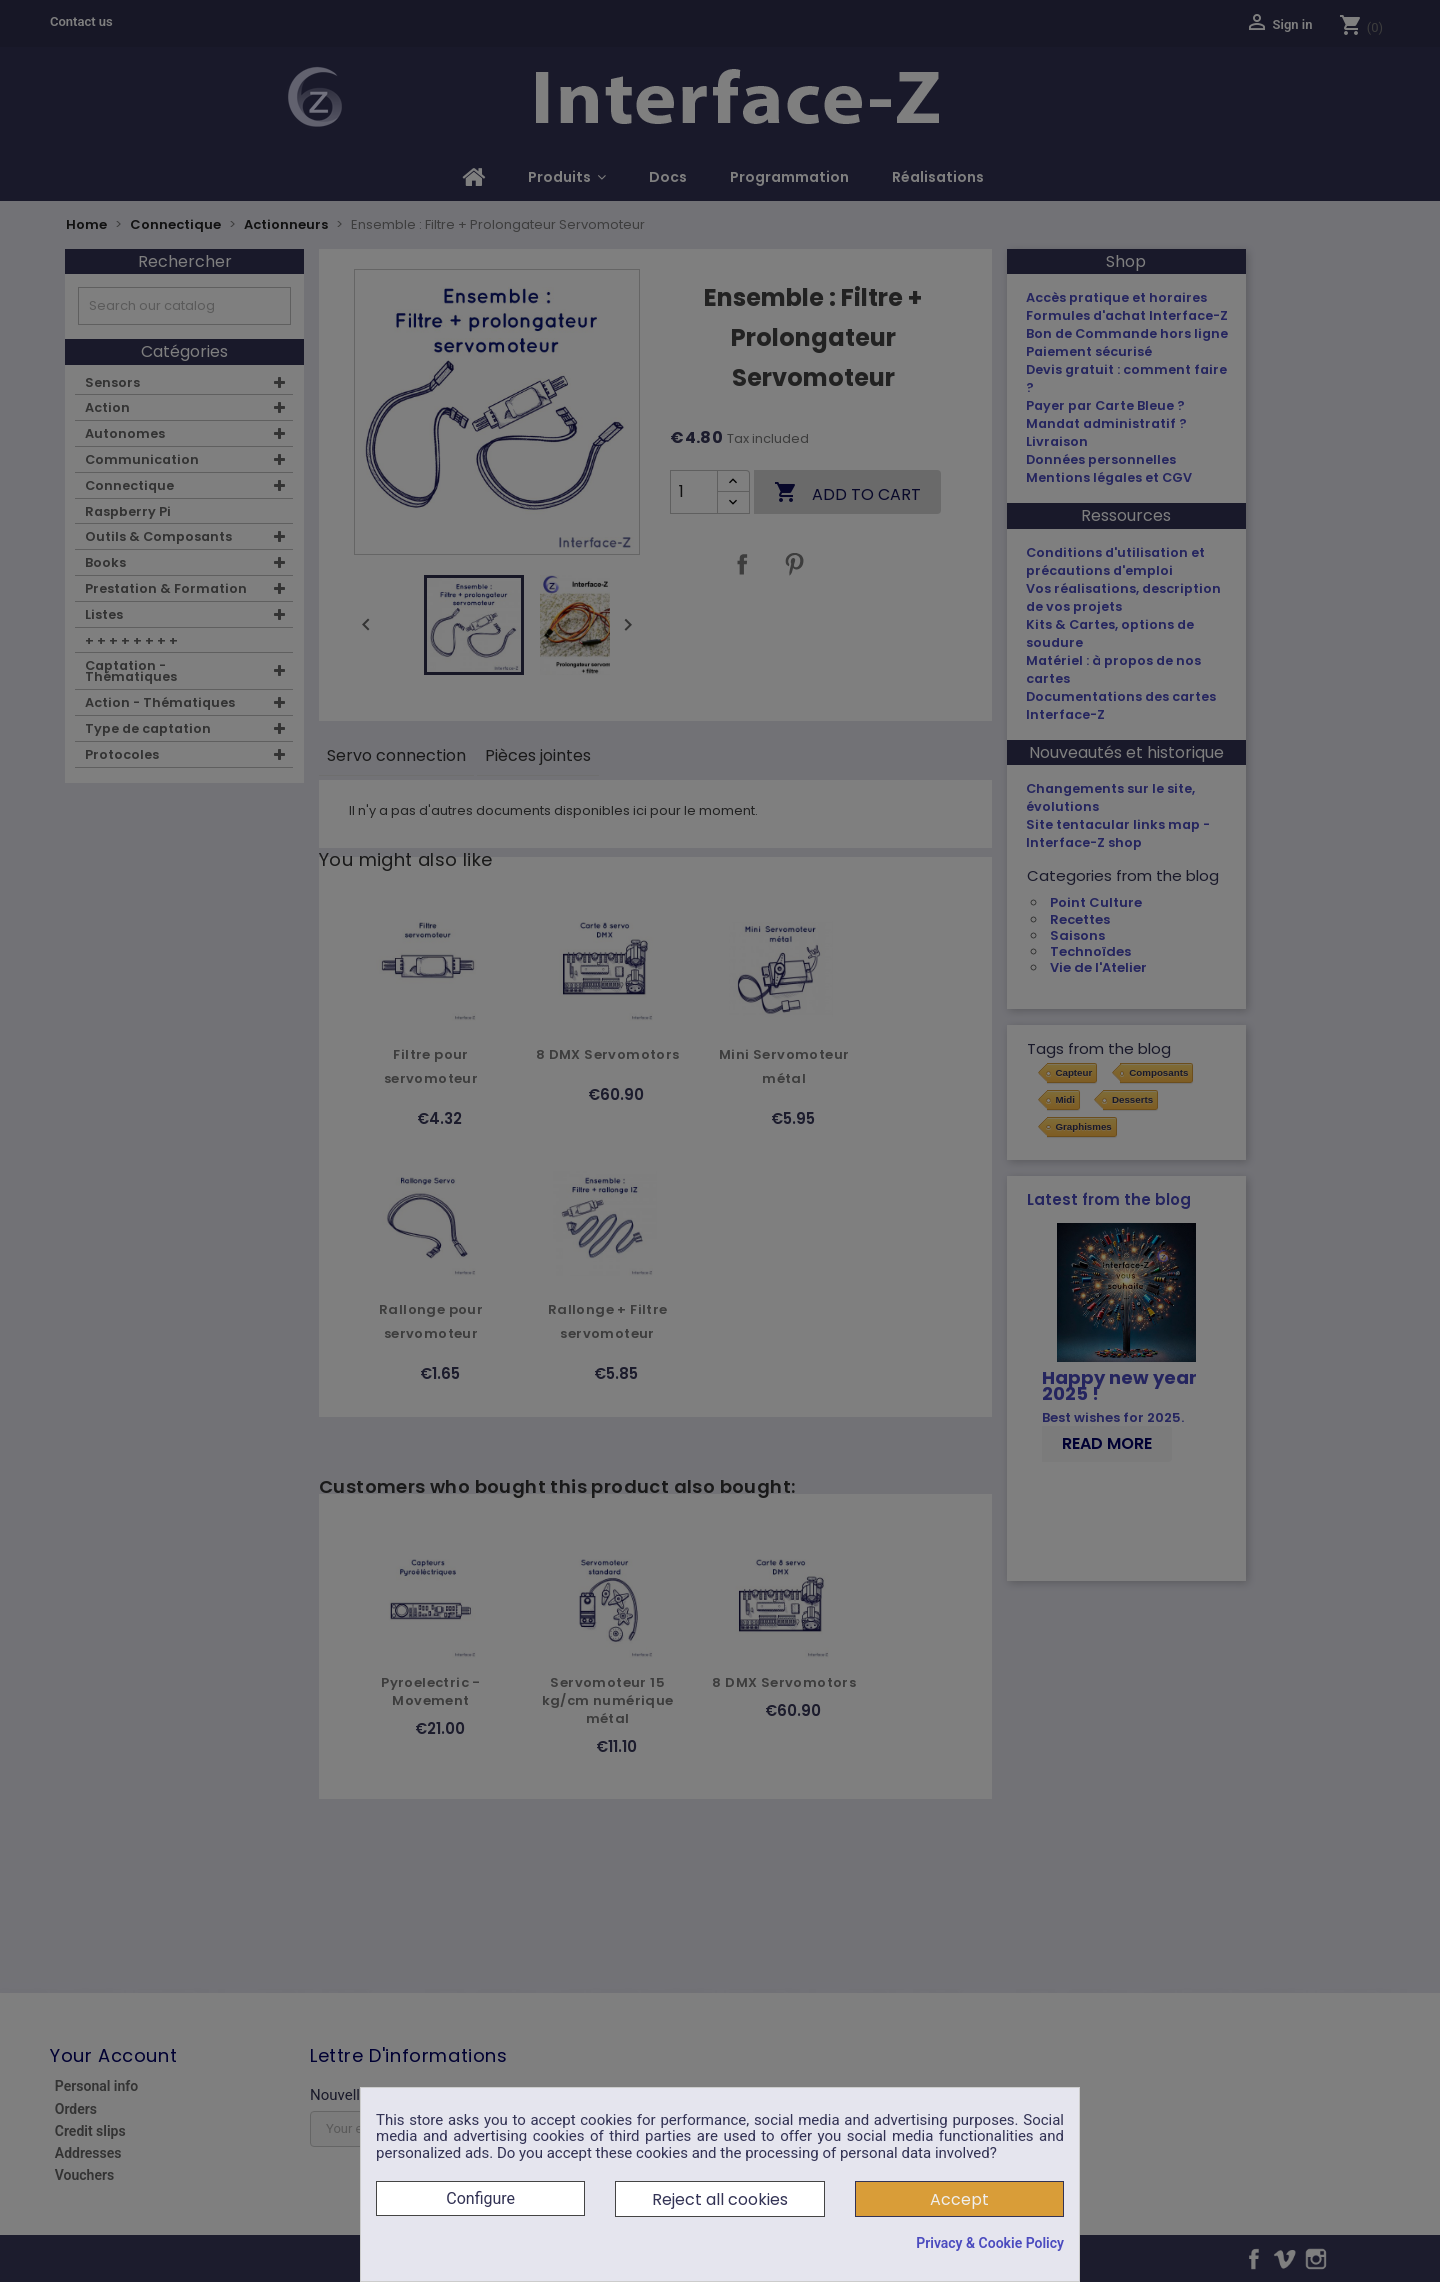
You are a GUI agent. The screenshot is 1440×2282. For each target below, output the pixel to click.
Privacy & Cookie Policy (990, 2243)
